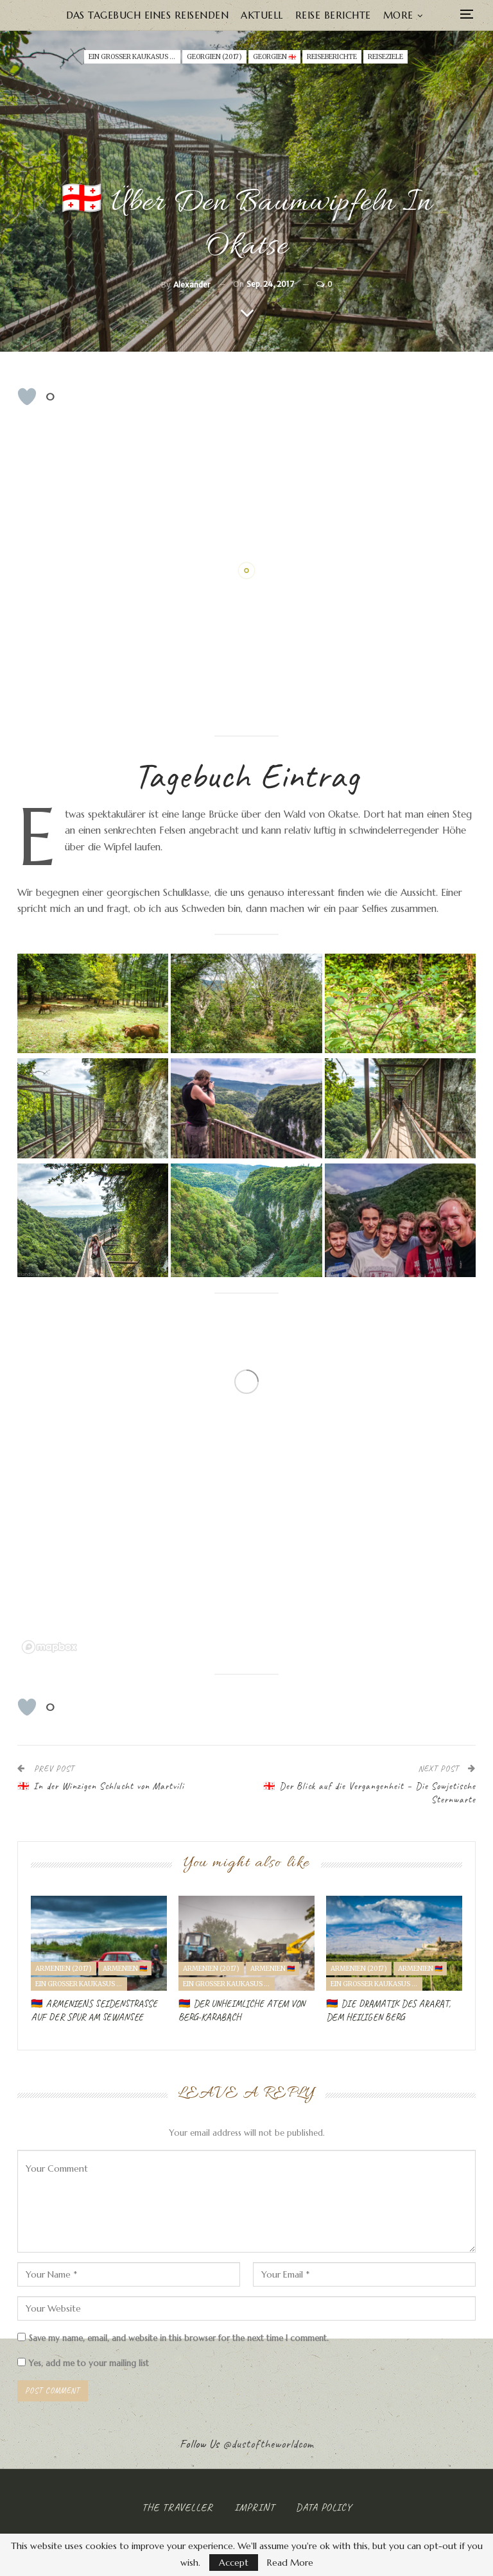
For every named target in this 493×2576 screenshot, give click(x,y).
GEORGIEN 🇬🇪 (274, 57)
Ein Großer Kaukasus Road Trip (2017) (134, 57)
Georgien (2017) (214, 57)
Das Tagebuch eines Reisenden (147, 15)
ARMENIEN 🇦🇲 (125, 1968)
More (398, 15)
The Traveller (177, 2507)
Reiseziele (385, 57)
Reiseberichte (332, 57)
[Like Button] (27, 396)
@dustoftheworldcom (268, 2444)
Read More (290, 2562)
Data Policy (324, 2507)
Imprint (254, 2507)
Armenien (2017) (63, 1968)
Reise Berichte (333, 15)
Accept (233, 2562)
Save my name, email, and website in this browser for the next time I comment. (179, 2338)
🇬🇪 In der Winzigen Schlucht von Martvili (100, 1786)
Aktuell (262, 15)
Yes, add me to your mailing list (83, 2363)
